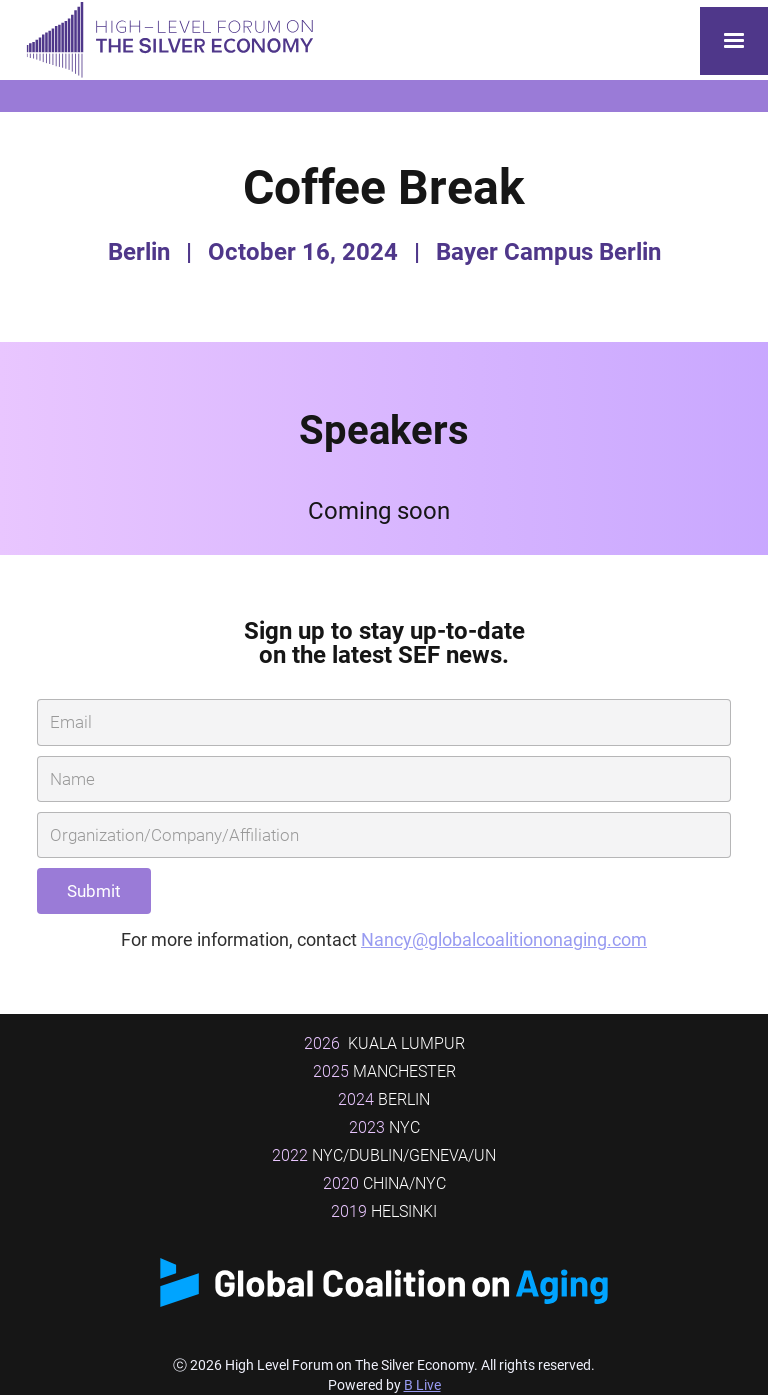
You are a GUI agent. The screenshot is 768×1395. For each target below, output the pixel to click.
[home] (165, 40)
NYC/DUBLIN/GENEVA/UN (384, 1155)
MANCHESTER (384, 1071)
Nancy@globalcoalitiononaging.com (504, 939)
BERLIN (384, 1099)
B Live (422, 1385)
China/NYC (384, 1183)
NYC (384, 1127)
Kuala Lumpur (384, 1043)
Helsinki (384, 1211)
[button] (734, 41)
